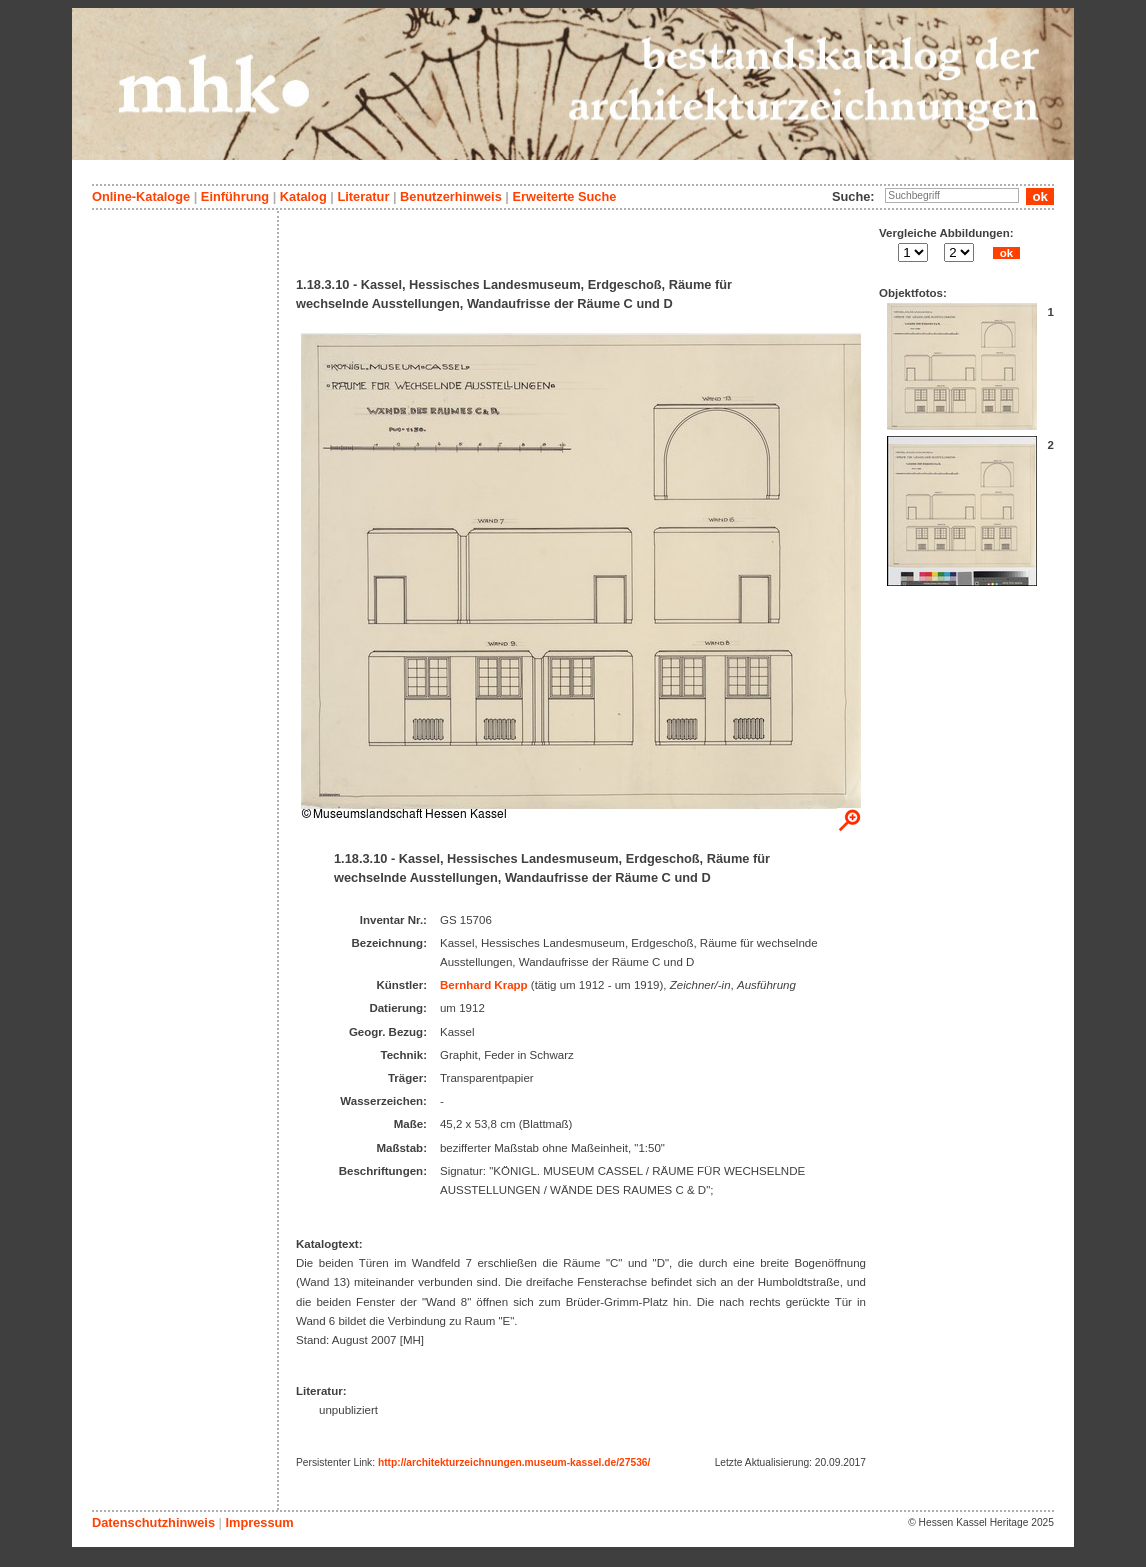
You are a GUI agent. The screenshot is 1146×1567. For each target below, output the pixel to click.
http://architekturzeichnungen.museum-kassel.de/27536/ (514, 1462)
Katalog (303, 196)
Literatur (363, 196)
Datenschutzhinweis (153, 1522)
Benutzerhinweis (451, 196)
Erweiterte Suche (564, 196)
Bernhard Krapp (484, 985)
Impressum (259, 1522)
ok (1006, 253)
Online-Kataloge (141, 196)
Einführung (235, 196)
